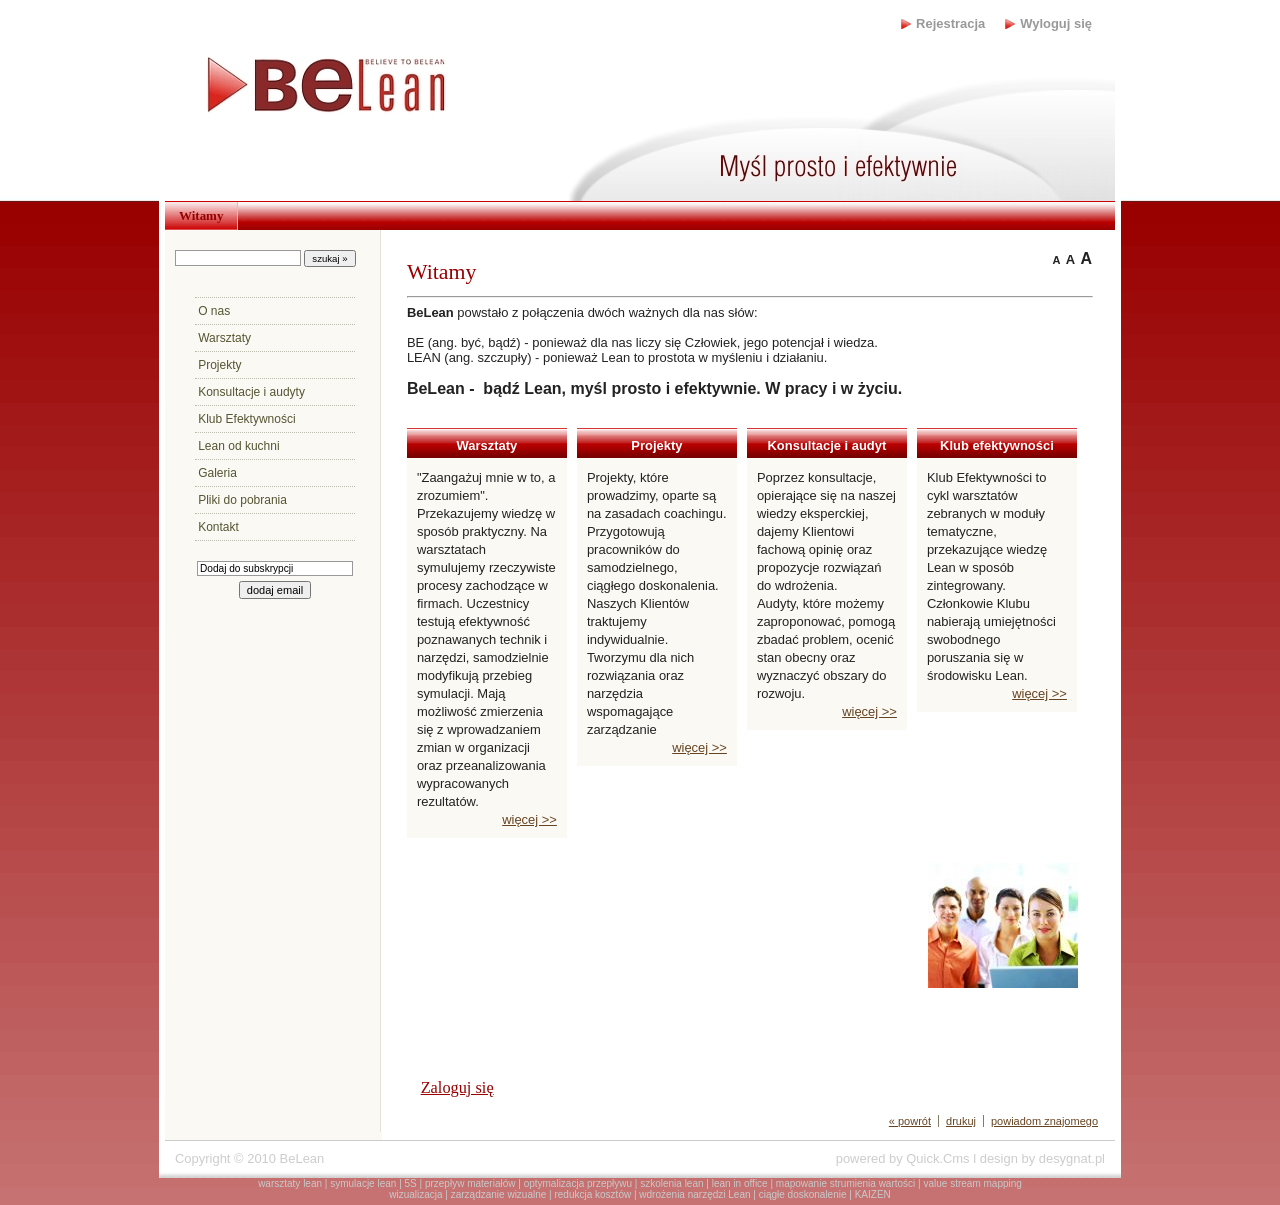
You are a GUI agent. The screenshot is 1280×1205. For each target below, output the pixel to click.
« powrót (910, 1121)
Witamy (201, 215)
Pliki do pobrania (242, 500)
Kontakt (218, 527)
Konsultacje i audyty (251, 392)
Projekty (219, 365)
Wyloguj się (1056, 23)
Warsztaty (224, 338)
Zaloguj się (457, 1087)
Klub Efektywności (246, 419)
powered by (903, 1158)
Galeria (217, 473)
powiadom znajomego (1044, 1121)
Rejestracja (950, 23)
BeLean (302, 1158)
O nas (214, 311)
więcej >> (529, 819)
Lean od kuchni (238, 446)
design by (1042, 1158)
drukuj (961, 1121)
